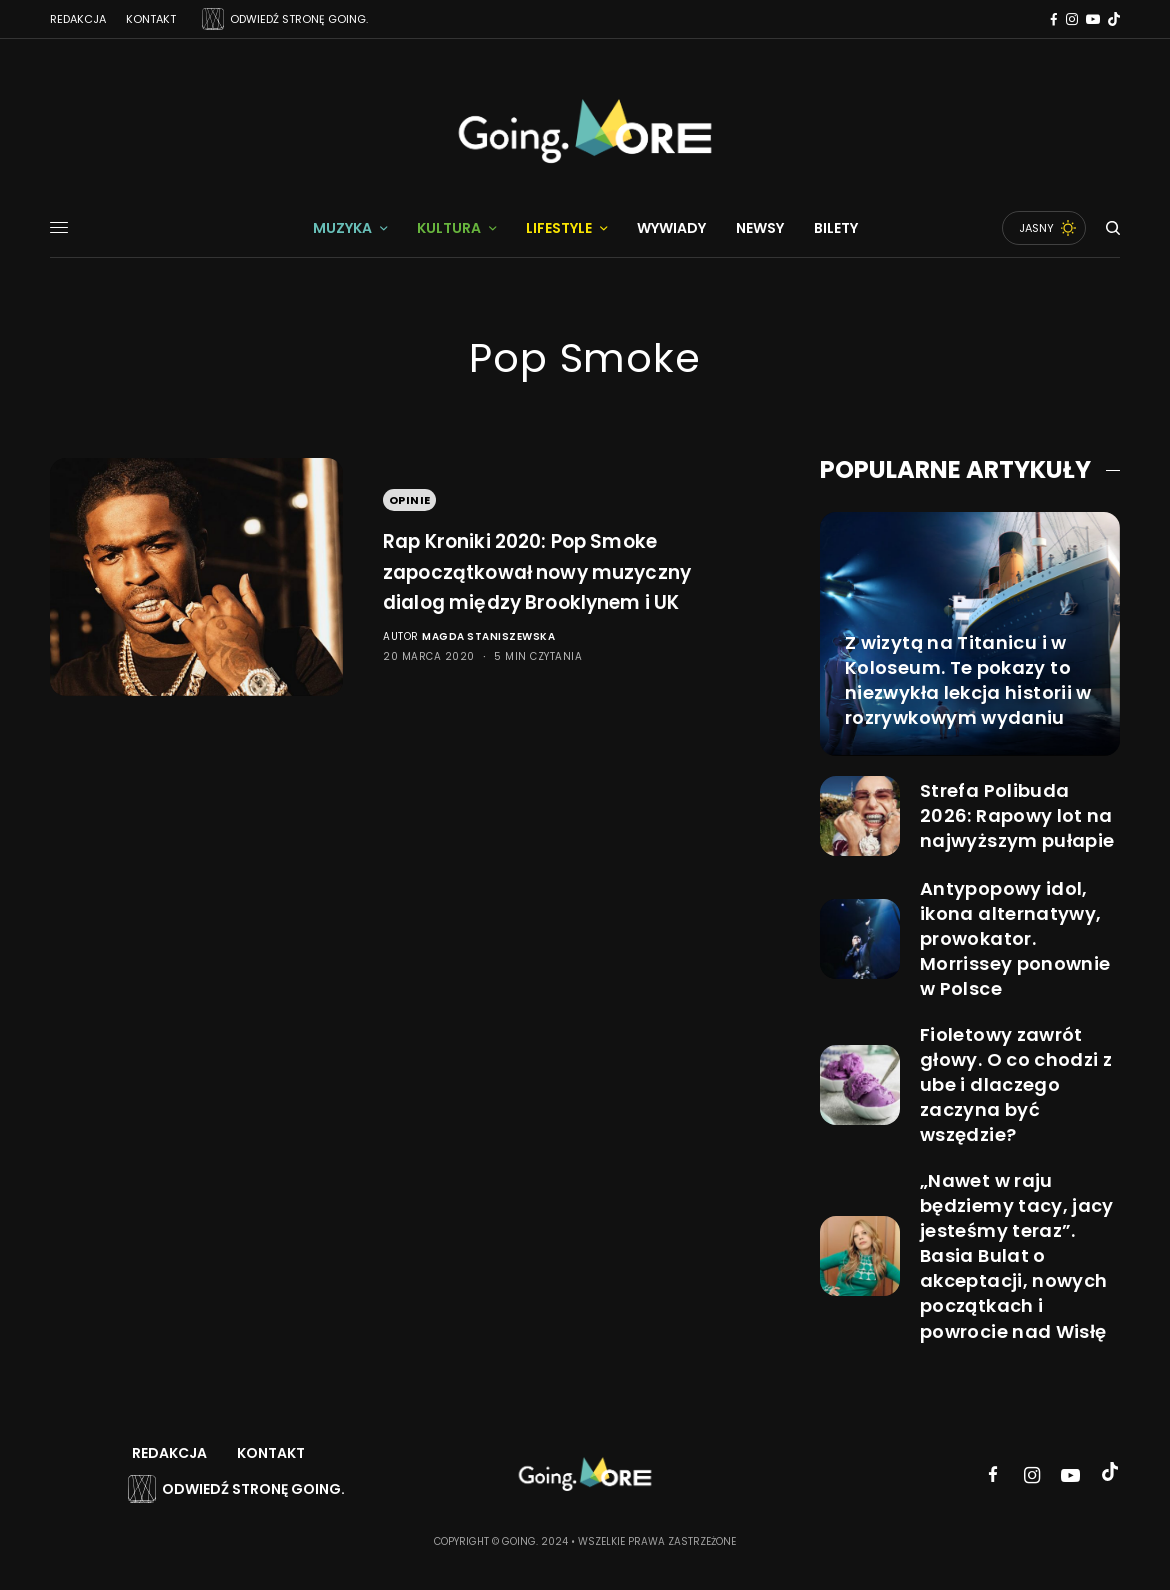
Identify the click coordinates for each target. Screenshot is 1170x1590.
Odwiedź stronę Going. (253, 1489)
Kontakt (151, 19)
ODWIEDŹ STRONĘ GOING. (299, 19)
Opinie (410, 484)
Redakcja (78, 19)
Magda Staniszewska (488, 652)
